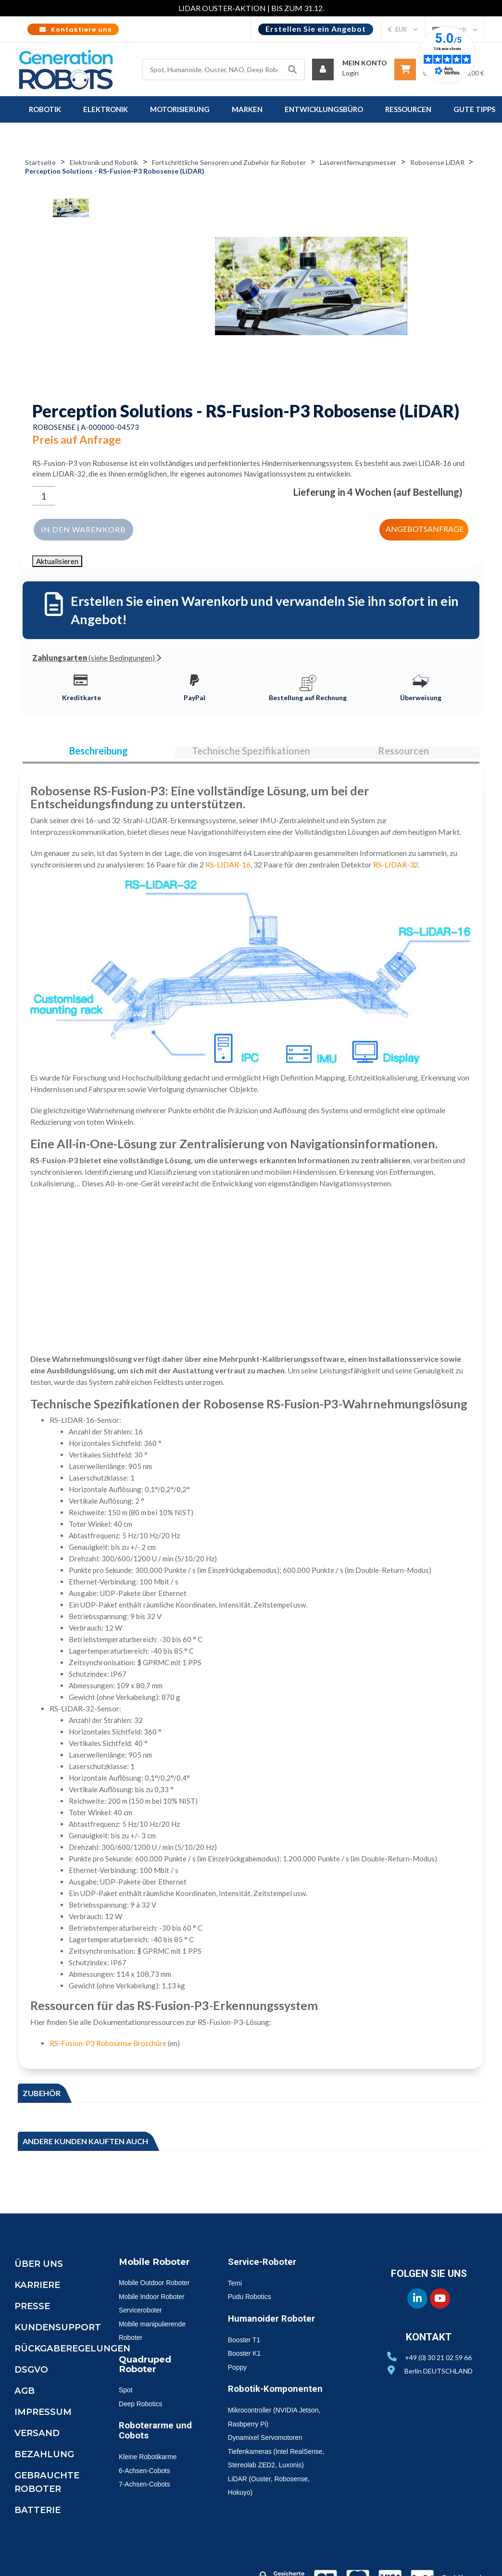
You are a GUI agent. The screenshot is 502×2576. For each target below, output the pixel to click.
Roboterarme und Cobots (149, 2448)
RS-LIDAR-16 (228, 868)
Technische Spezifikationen (251, 751)
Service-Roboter (266, 2266)
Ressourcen (403, 751)
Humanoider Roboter (276, 2322)
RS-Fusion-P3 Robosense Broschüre (108, 2047)
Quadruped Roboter (147, 2381)
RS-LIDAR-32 (395, 868)
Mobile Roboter (159, 2266)
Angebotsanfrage (426, 527)
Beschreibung (98, 751)
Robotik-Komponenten (281, 2393)
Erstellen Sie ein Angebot (315, 28)
